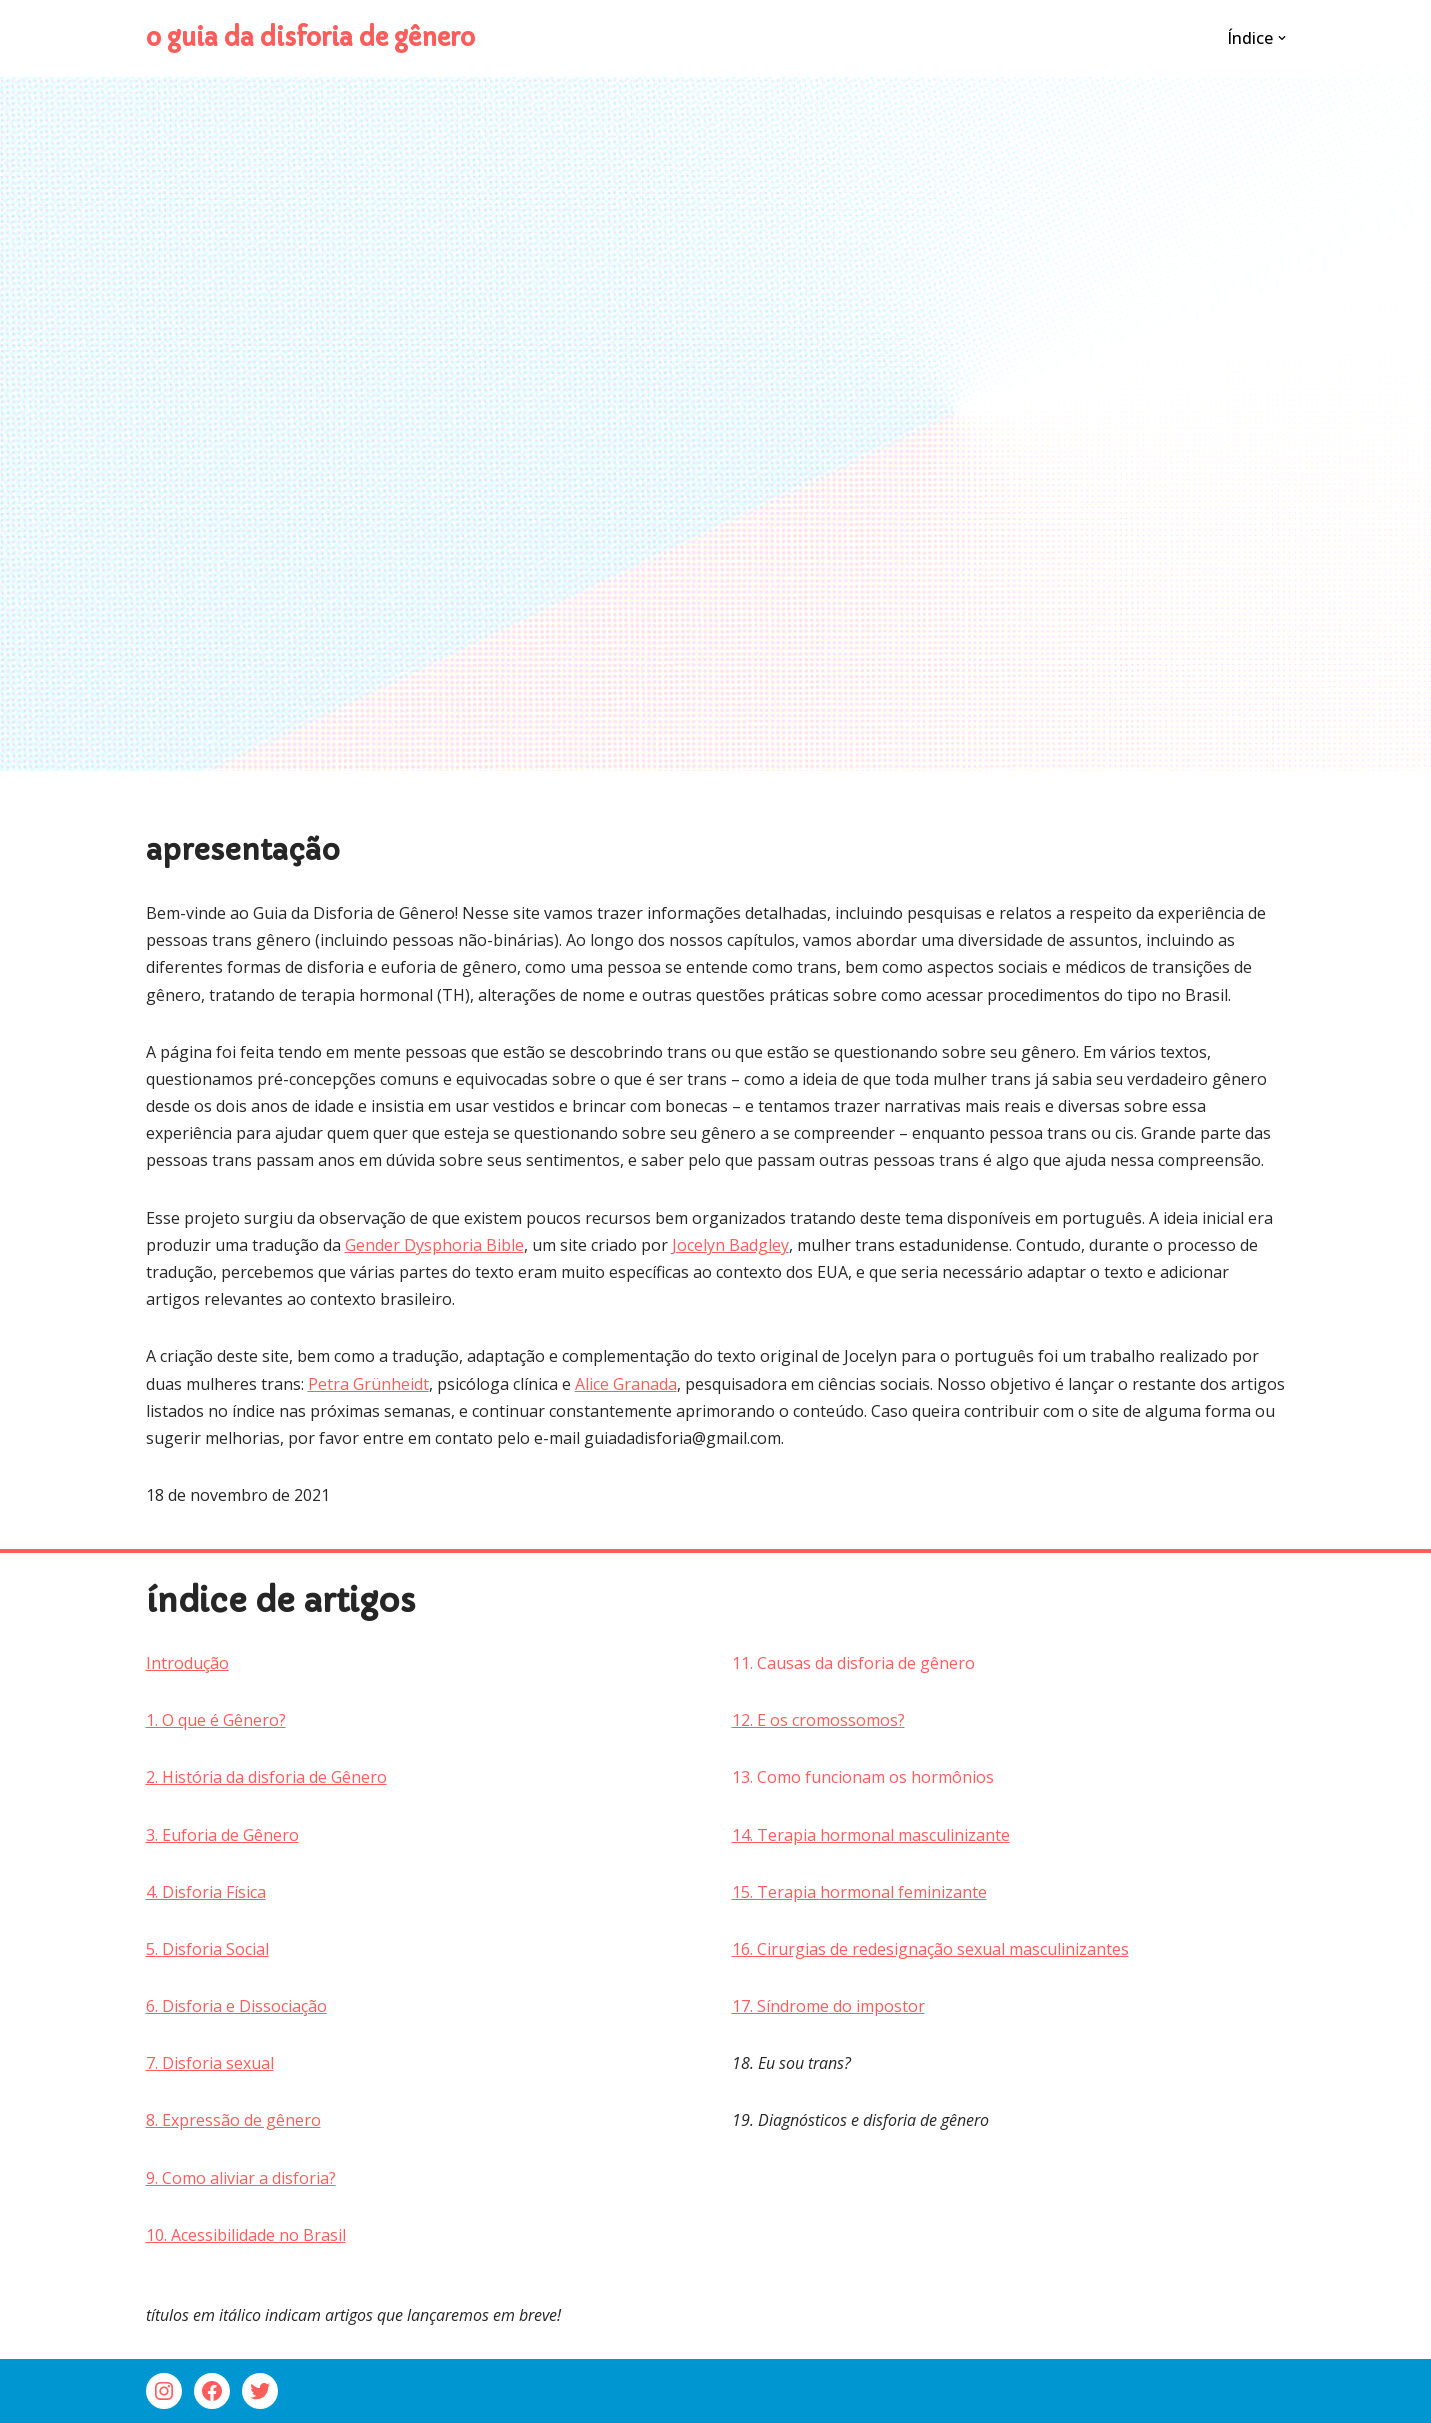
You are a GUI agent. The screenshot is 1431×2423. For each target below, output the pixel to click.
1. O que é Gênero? (216, 1720)
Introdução (187, 1663)
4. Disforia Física (206, 1892)
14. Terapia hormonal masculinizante (871, 1835)
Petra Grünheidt (368, 1384)
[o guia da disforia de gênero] (310, 38)
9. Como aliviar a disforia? (241, 2178)
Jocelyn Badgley (730, 1245)
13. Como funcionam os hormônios (863, 1777)
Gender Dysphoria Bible (434, 1245)
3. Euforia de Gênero (222, 1835)
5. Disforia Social (207, 1949)
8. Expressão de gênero (233, 2120)
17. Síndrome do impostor (828, 2006)
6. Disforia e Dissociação (236, 2006)
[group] (423, 1949)
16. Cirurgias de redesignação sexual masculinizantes (930, 1949)
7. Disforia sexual (210, 2063)
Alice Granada (626, 1384)
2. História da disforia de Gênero (266, 1777)
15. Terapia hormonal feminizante (859, 1892)
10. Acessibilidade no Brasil (246, 2235)
